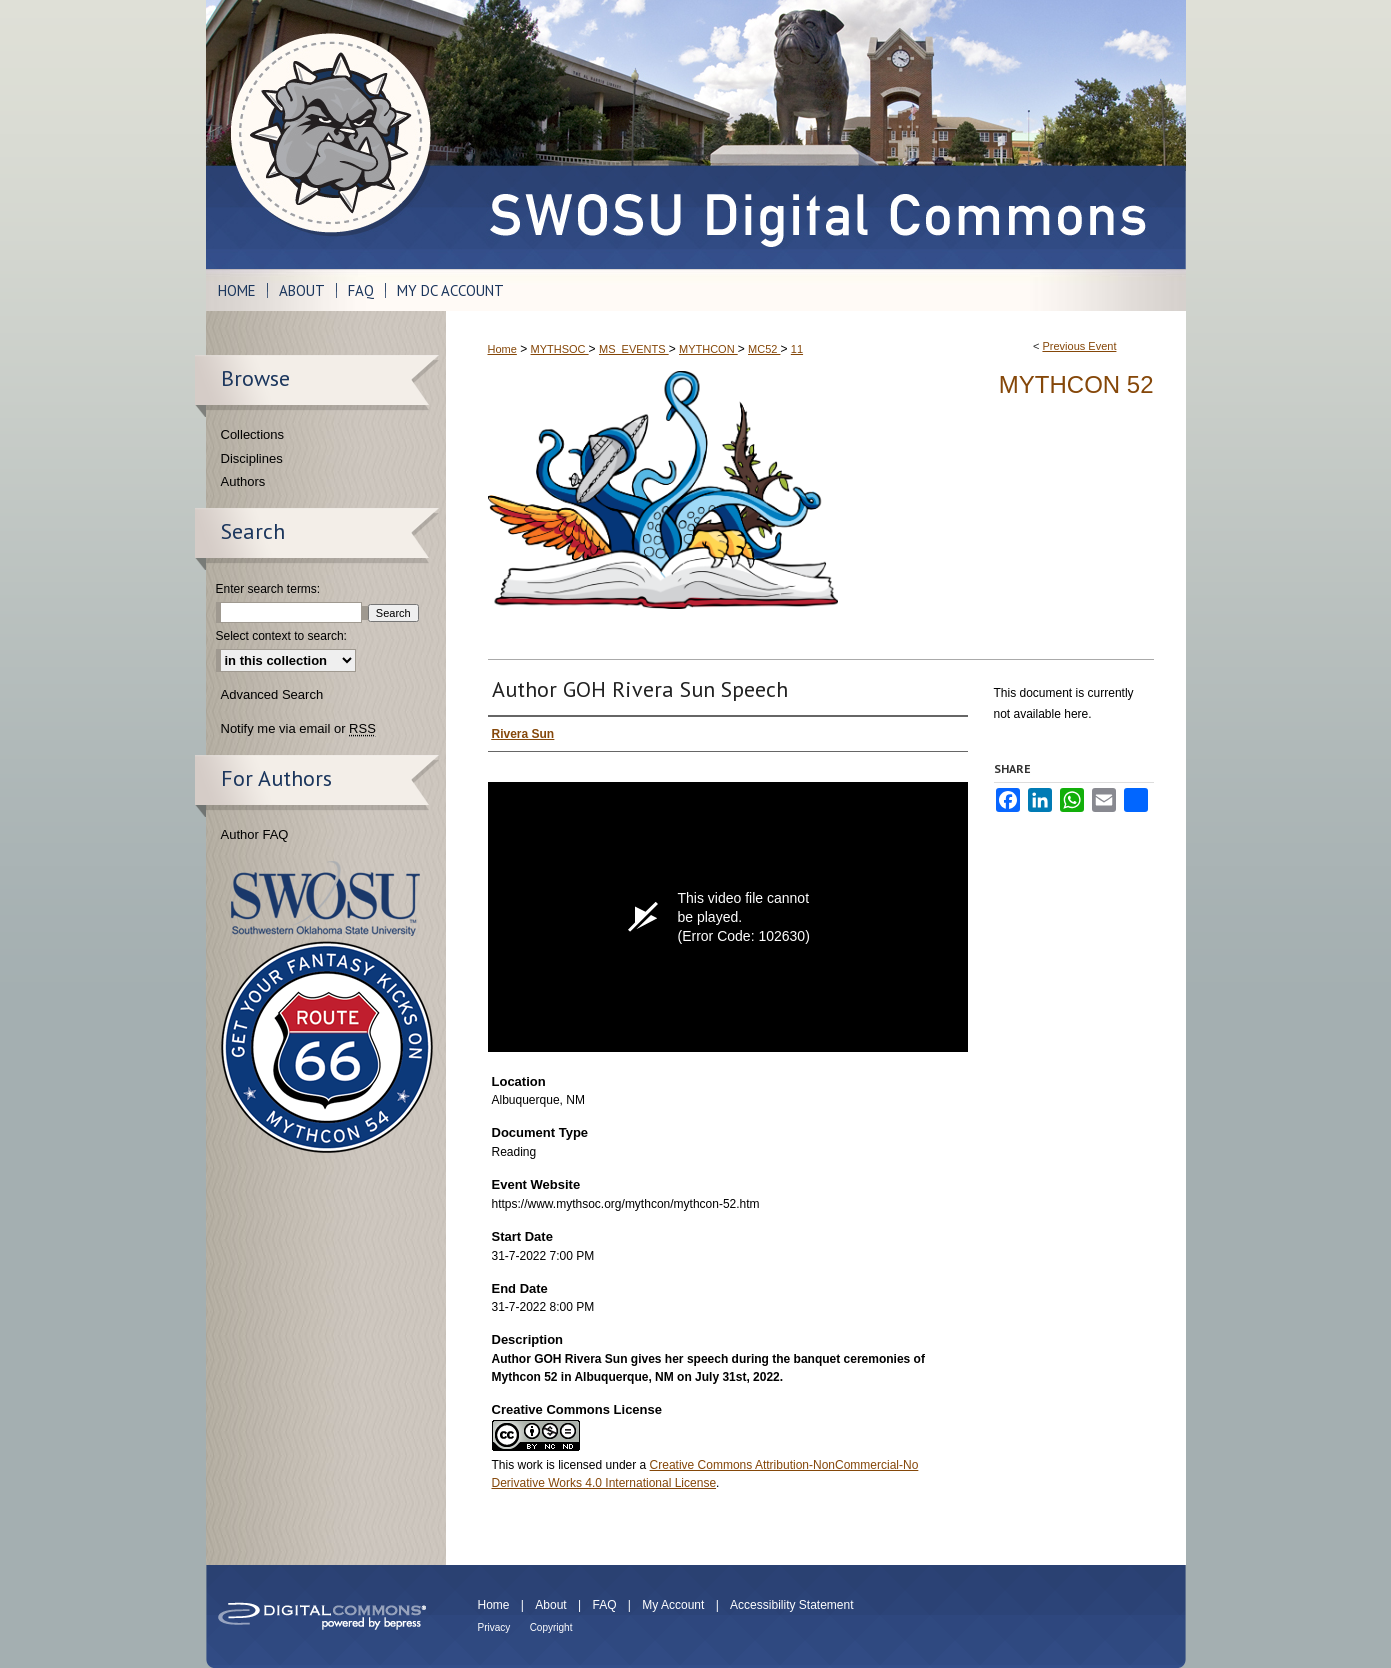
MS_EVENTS (634, 349)
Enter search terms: (268, 589)
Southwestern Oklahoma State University (325, 898)
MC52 (764, 349)
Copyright (551, 1627)
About (550, 1605)
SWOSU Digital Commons (816, 134)
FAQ (604, 1605)
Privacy (494, 1627)
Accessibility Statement (791, 1605)
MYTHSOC (560, 349)
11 (797, 349)
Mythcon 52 (1076, 384)
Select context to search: (281, 636)
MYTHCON (708, 349)
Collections (253, 434)
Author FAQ (255, 834)
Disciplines (252, 458)
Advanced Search (272, 694)
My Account (673, 1605)
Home (502, 349)
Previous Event (1079, 346)
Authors (243, 481)
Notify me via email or (298, 729)
